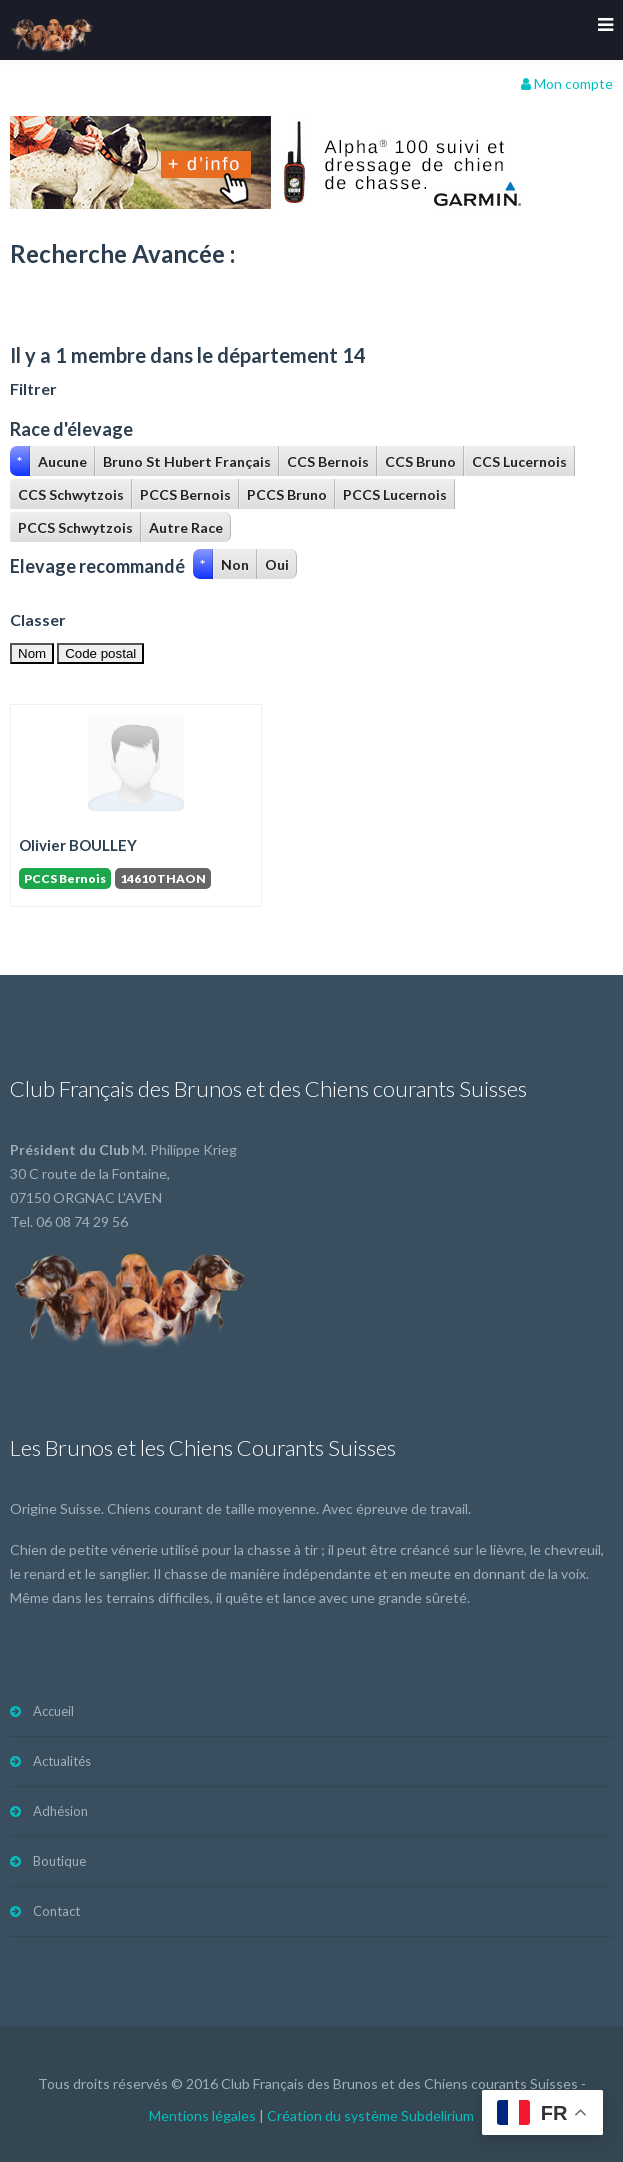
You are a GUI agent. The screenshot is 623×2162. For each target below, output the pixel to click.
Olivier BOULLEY (78, 845)
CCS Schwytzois (71, 494)
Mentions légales (202, 2115)
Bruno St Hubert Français (187, 461)
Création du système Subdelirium (370, 2115)
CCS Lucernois (519, 461)
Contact (56, 1911)
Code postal (100, 653)
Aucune (62, 461)
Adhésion (60, 1811)
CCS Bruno (420, 461)
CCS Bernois (328, 461)
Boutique (59, 1861)
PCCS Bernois (185, 494)
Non (235, 564)
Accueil (53, 1711)
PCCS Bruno (287, 494)
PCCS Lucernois (395, 494)
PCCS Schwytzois (75, 527)
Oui (277, 564)
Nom (32, 653)
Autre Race (186, 527)
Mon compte (567, 83)
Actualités (62, 1761)
